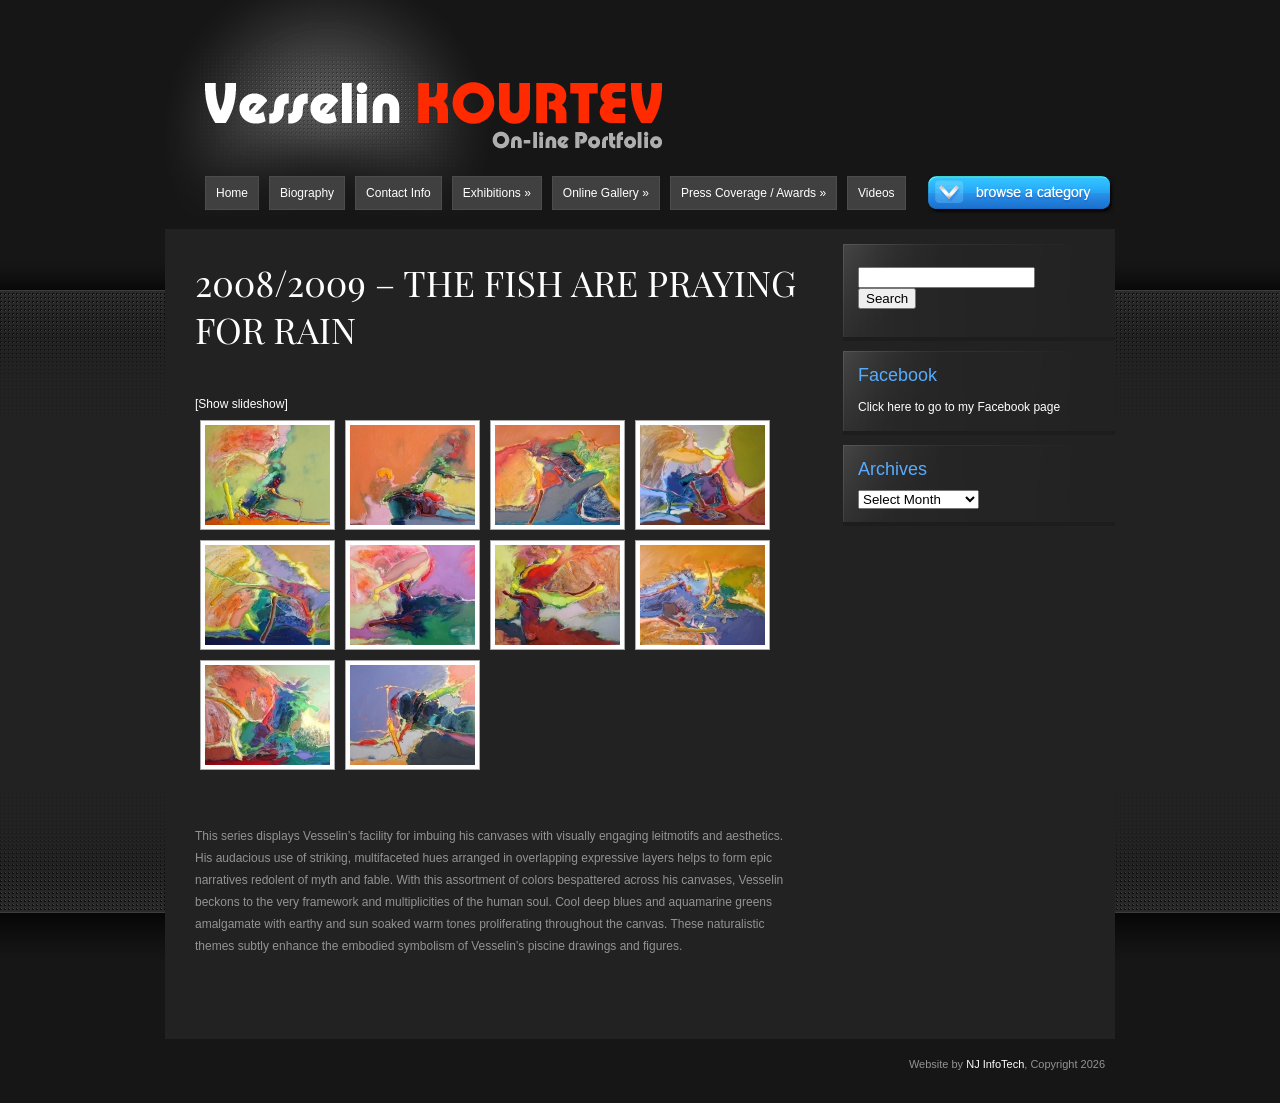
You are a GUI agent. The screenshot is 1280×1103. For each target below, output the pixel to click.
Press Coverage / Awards (753, 193)
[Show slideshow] (241, 404)
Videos (876, 193)
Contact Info (398, 193)
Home (232, 193)
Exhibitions (497, 193)
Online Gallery (606, 193)
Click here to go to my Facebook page (959, 407)
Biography (307, 193)
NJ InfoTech (995, 1064)
